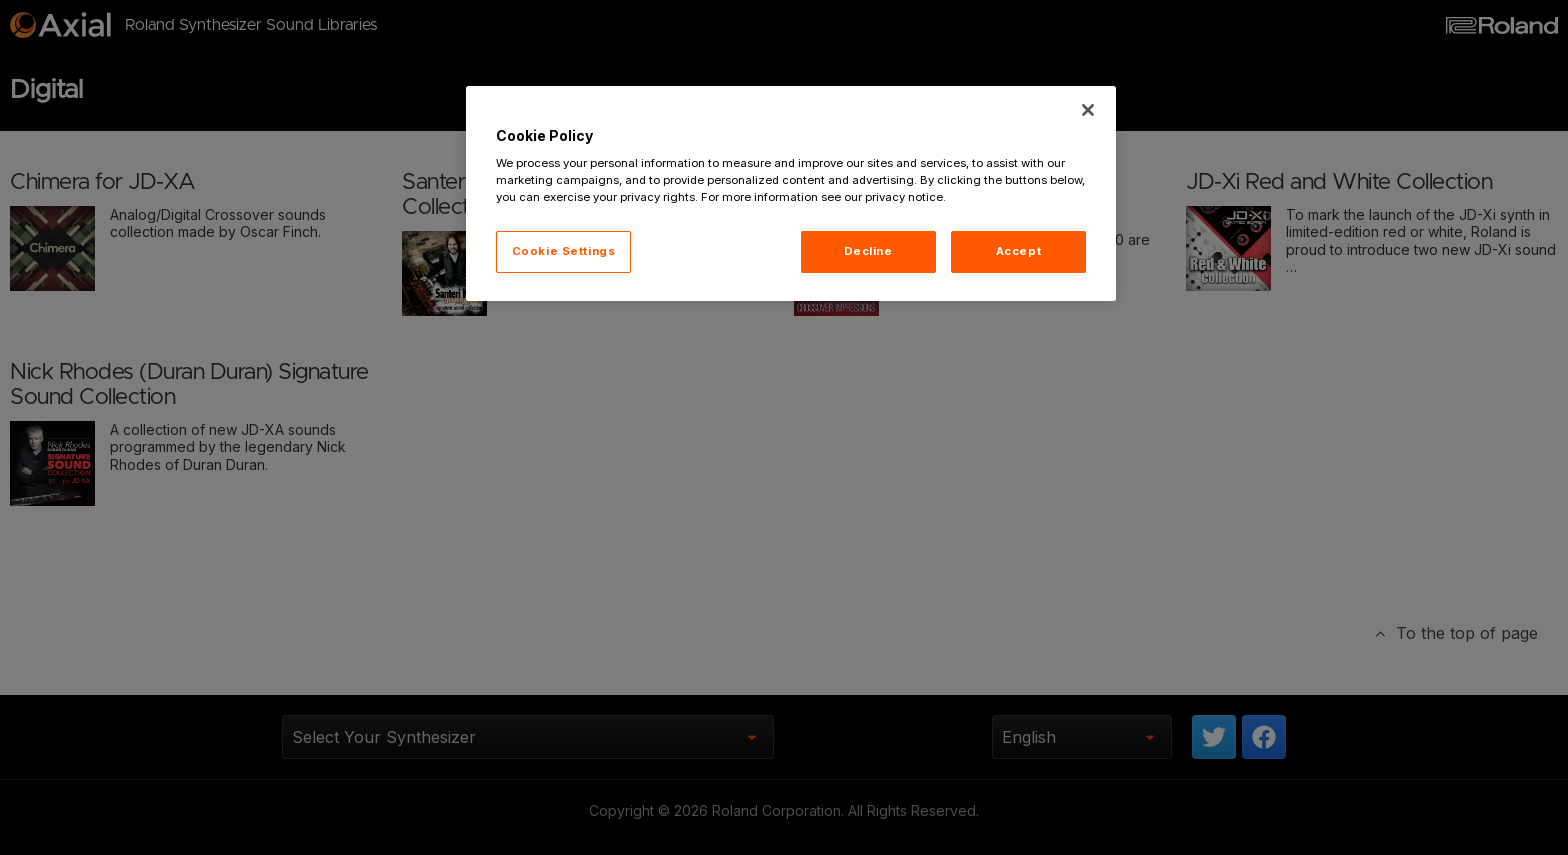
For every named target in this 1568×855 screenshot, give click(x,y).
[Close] (1088, 110)
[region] (791, 194)
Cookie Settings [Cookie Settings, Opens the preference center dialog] (564, 251)
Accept (1018, 251)
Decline (868, 251)
